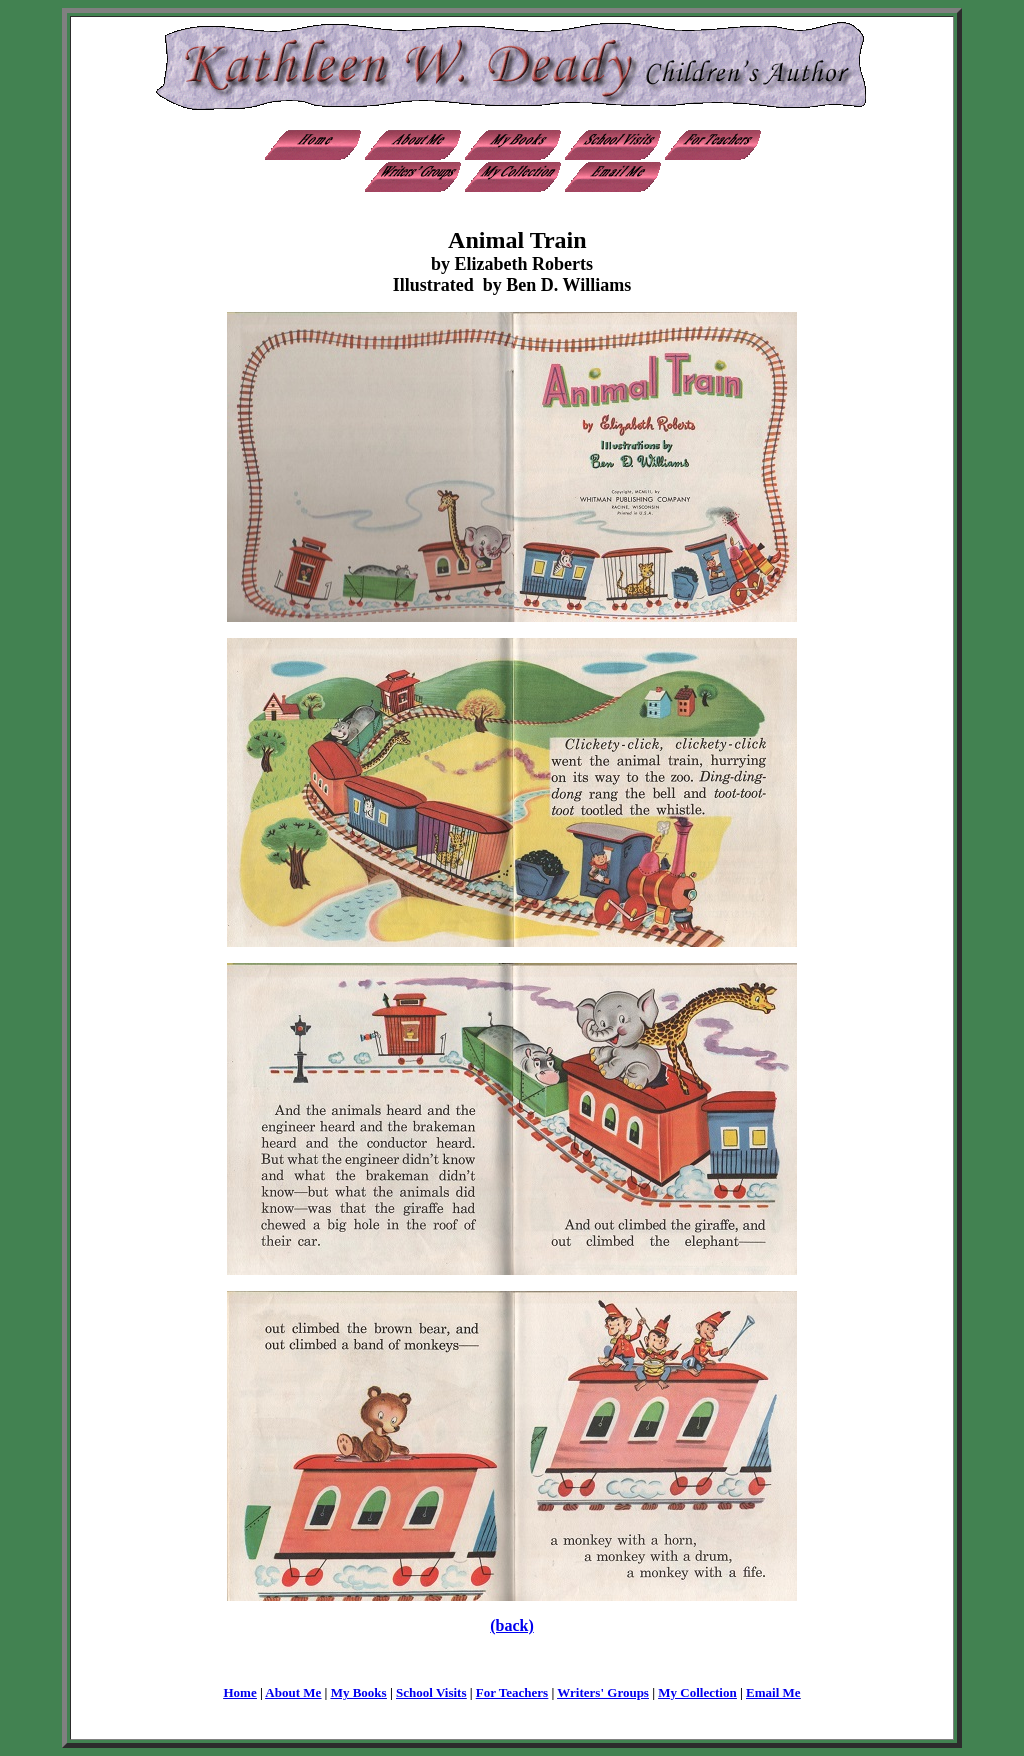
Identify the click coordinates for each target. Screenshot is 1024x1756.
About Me (293, 1692)
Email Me (773, 1692)
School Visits (431, 1692)
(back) (512, 1625)
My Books (359, 1692)
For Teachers (512, 1692)
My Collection (697, 1692)
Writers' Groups (603, 1692)
